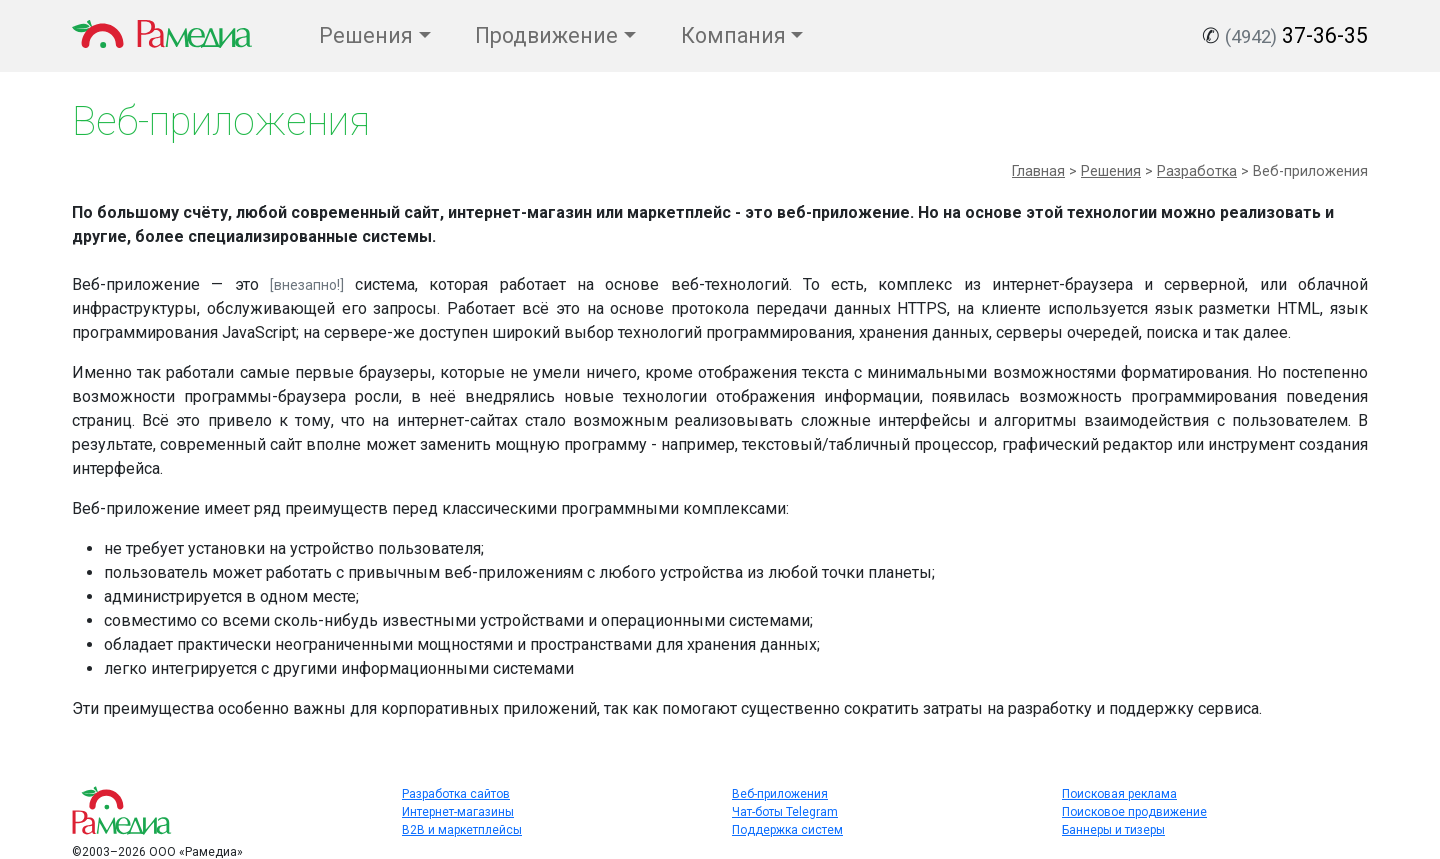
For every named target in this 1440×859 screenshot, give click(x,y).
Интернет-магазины (458, 812)
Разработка (1197, 171)
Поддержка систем (787, 830)
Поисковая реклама (1119, 794)
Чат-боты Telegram (785, 812)
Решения (1111, 171)
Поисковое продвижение (1134, 812)
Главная (1038, 171)
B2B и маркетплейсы (462, 830)
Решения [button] (366, 35)
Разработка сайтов (456, 794)
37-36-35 (1296, 35)
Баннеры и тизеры (1113, 830)
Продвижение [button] (546, 35)
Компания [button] (733, 35)
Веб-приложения (780, 794)
